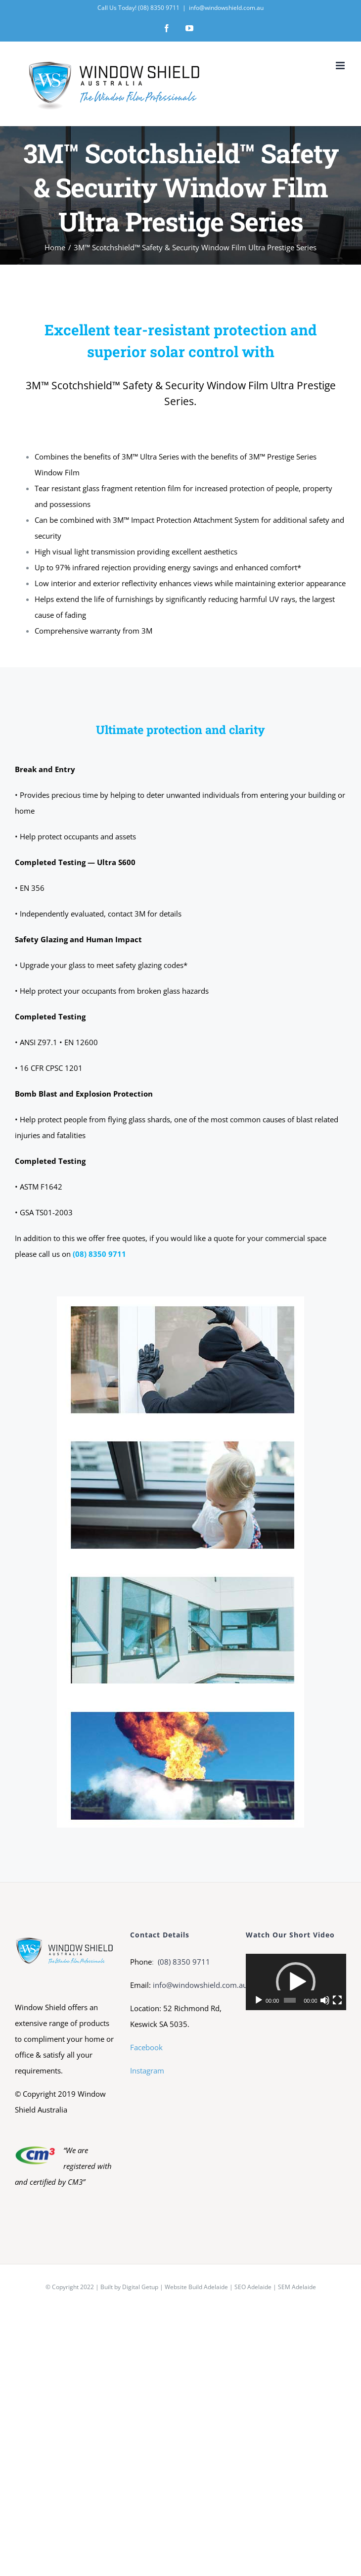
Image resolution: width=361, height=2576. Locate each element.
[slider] (290, 2000)
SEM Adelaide (297, 2287)
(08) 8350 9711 (183, 1962)
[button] (296, 1982)
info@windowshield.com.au (226, 7)
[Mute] (325, 2000)
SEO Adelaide (252, 2287)
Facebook (146, 2047)
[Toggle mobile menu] (341, 65)
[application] (296, 1982)
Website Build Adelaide (196, 2287)
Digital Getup (140, 2287)
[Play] (259, 2000)
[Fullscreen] (337, 2000)
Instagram (147, 2070)
